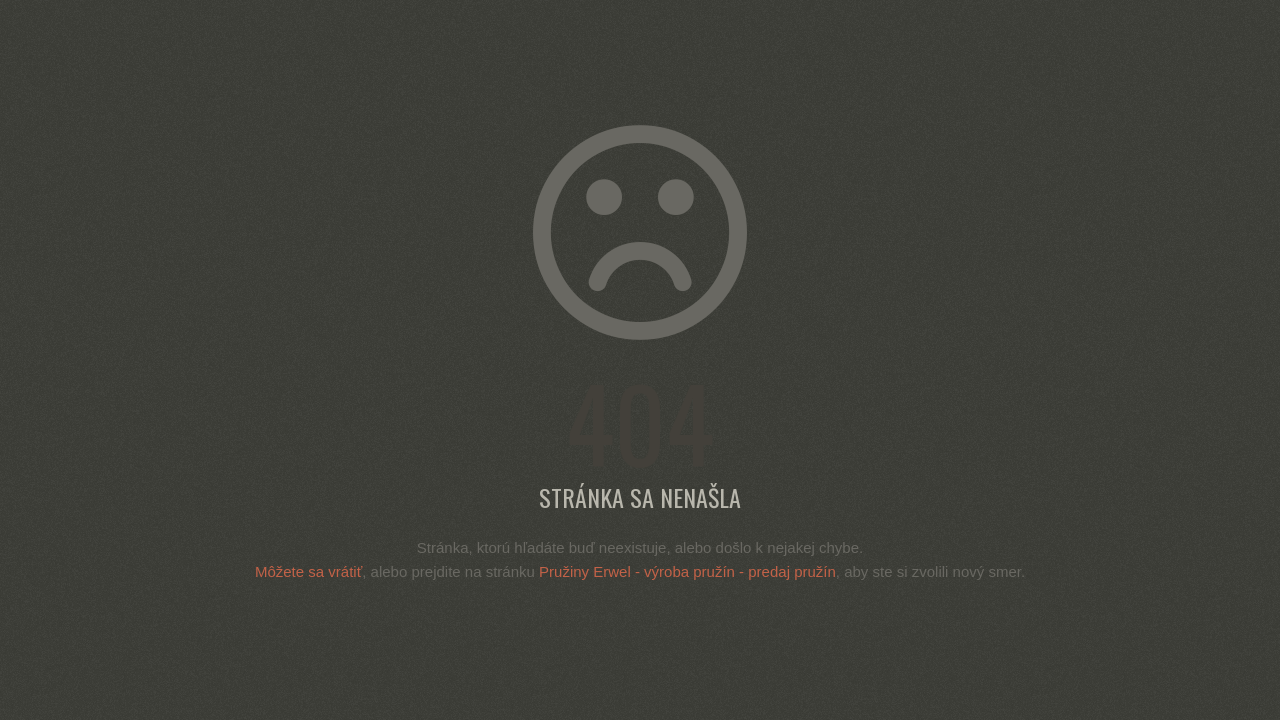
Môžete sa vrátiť (308, 571)
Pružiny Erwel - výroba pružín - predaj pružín (687, 571)
